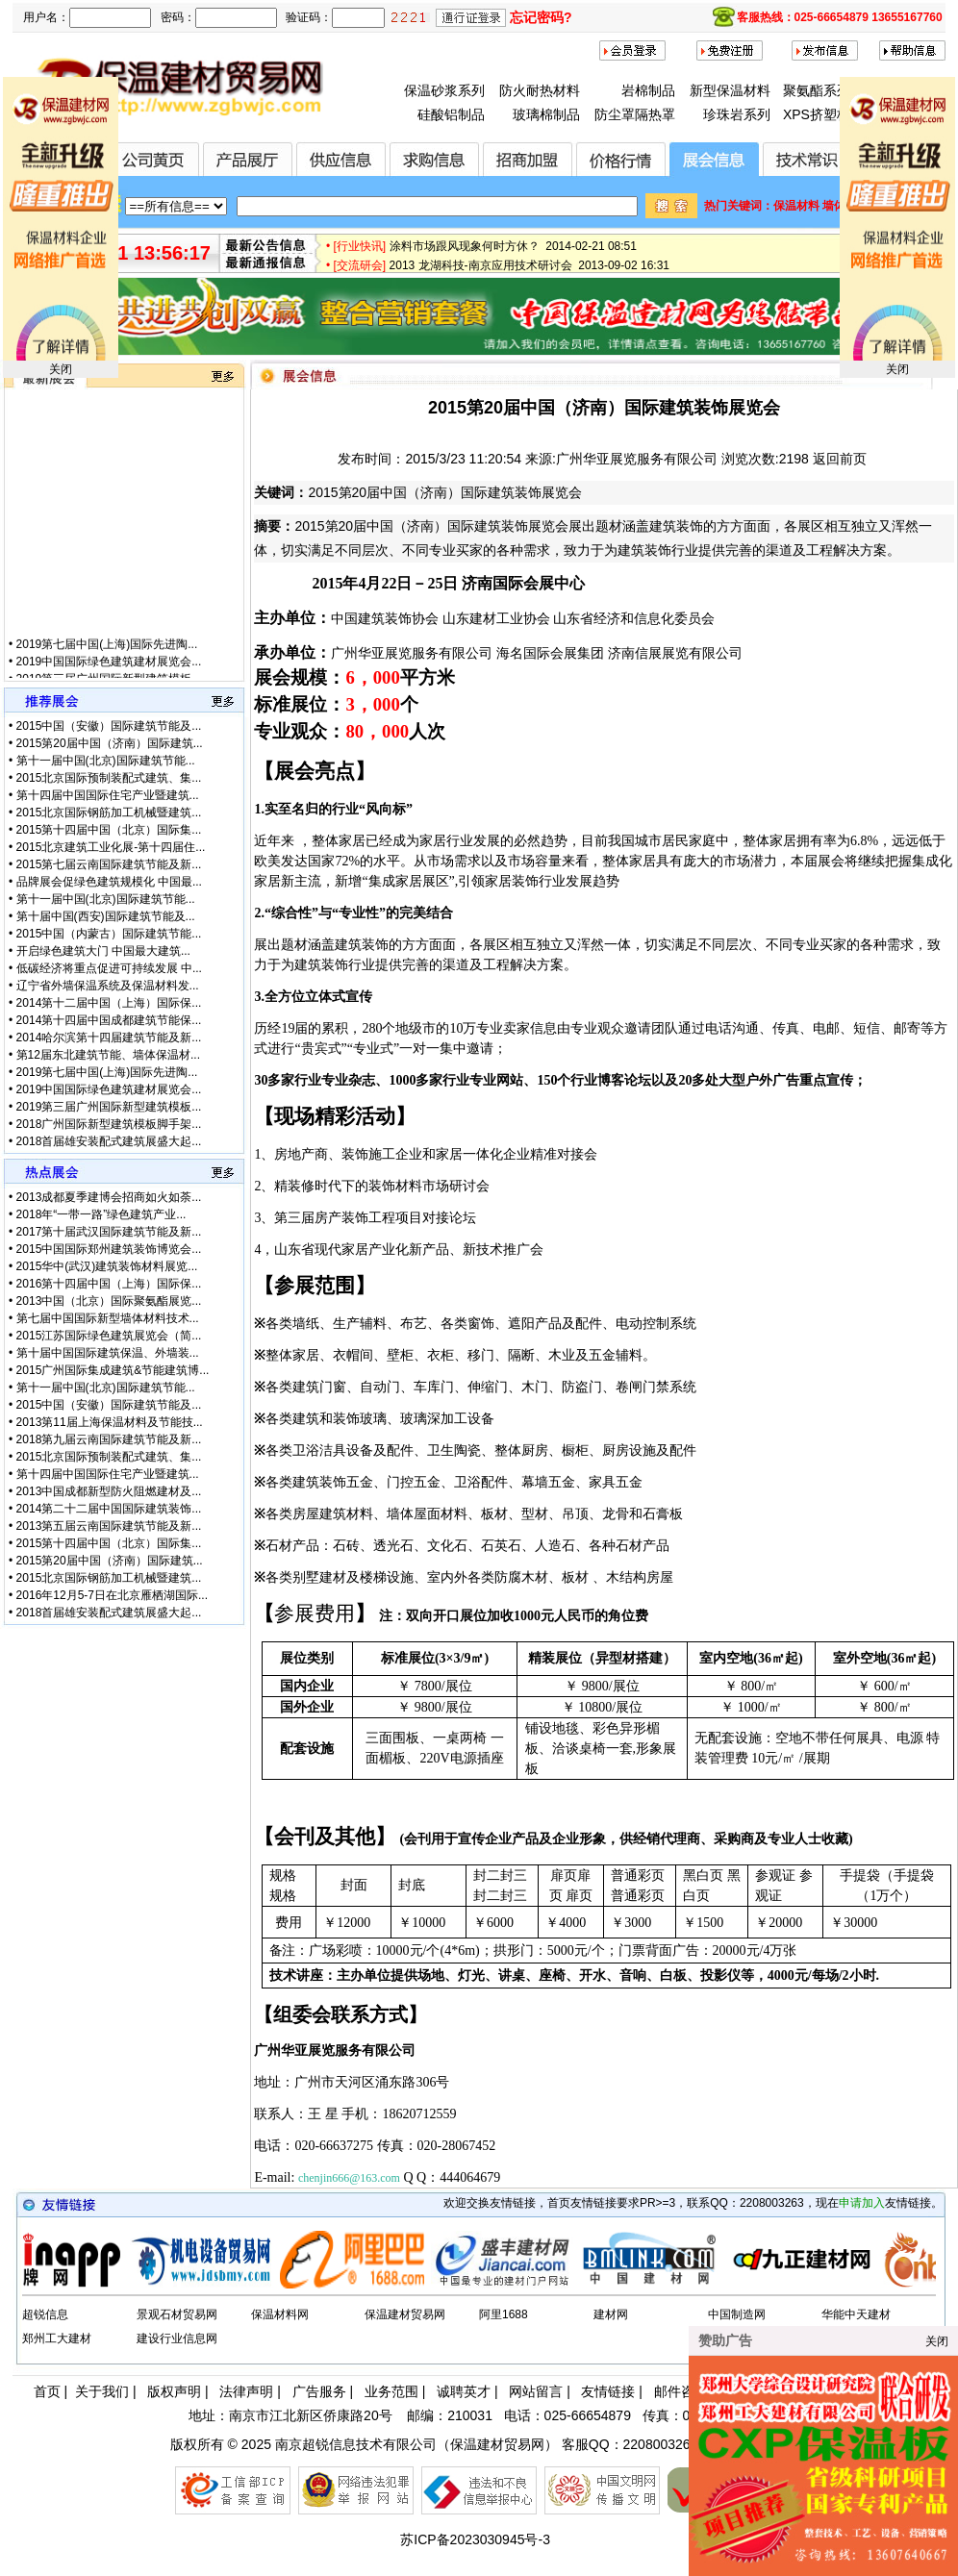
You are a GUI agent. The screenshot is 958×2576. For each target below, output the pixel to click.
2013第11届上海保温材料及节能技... (109, 1422)
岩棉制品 (648, 90)
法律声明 (246, 2391)
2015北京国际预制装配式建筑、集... (109, 778)
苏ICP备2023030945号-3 (475, 2539)
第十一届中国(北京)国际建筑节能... (105, 760)
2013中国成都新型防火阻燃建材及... (109, 1491)
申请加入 (862, 2203)
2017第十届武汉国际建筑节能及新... (109, 1231)
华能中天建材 (856, 2314)
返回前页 (840, 458)
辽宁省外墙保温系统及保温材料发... (107, 985)
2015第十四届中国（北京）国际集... (109, 830)
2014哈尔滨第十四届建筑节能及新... (109, 1037)
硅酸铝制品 (451, 114)
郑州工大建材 (56, 2338)
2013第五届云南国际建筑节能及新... (109, 1526)
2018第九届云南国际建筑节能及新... (109, 1439)
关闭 (60, 369)
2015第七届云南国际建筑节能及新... (109, 864)
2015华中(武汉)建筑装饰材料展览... (107, 1266)
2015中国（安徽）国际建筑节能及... (109, 726)
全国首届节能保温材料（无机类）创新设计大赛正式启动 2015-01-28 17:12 (582, 233)
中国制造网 (737, 2314)
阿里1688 (503, 2314)
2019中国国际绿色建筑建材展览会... (109, 674)
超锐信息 (45, 2314)
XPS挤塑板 (816, 114)
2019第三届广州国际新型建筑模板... (109, 1106)
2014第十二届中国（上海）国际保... (109, 1003)
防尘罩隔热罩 (634, 114)
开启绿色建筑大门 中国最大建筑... (103, 951)
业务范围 (391, 2391)
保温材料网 (280, 2314)
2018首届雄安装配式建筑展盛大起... (109, 1141)
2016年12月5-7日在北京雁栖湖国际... (112, 1595)
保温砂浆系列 (444, 90)
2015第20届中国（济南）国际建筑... (109, 743)
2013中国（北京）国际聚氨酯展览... (109, 1301)
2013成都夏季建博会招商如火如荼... (109, 1197)
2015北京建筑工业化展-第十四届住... (111, 847)
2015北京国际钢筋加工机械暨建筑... (109, 812)
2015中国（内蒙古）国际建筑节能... (109, 933)
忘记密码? (541, 17)
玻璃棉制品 (546, 114)
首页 (47, 2391)
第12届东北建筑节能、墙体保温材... (108, 1055)
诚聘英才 (464, 2391)
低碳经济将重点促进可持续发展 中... (109, 968)
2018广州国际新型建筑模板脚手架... (109, 1124)
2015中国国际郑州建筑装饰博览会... (109, 1249)
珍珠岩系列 (736, 114)
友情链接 (608, 2391)
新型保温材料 (730, 90)
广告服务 (319, 2391)
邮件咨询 (681, 2391)
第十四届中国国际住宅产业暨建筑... (107, 795)
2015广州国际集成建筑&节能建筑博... (113, 1370)
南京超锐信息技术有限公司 (356, 2444)
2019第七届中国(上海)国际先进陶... (107, 656)
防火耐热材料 (539, 90)
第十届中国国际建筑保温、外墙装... (107, 1353)
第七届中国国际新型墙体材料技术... (107, 1318)
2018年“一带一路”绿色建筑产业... (101, 1214)
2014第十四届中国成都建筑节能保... (109, 1020)
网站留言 (536, 2391)
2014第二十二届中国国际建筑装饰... (109, 1508)
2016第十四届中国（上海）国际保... (109, 1283)
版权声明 (174, 2391)
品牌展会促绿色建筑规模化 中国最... (109, 881)
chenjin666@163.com (349, 2178)
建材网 (610, 2314)
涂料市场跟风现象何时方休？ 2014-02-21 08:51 (513, 253)
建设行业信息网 (177, 2338)
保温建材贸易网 (405, 2314)
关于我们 (102, 2391)
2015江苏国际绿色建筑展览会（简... (109, 1335)
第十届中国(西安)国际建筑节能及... (105, 916)
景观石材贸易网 (177, 2314)
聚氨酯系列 (816, 90)
